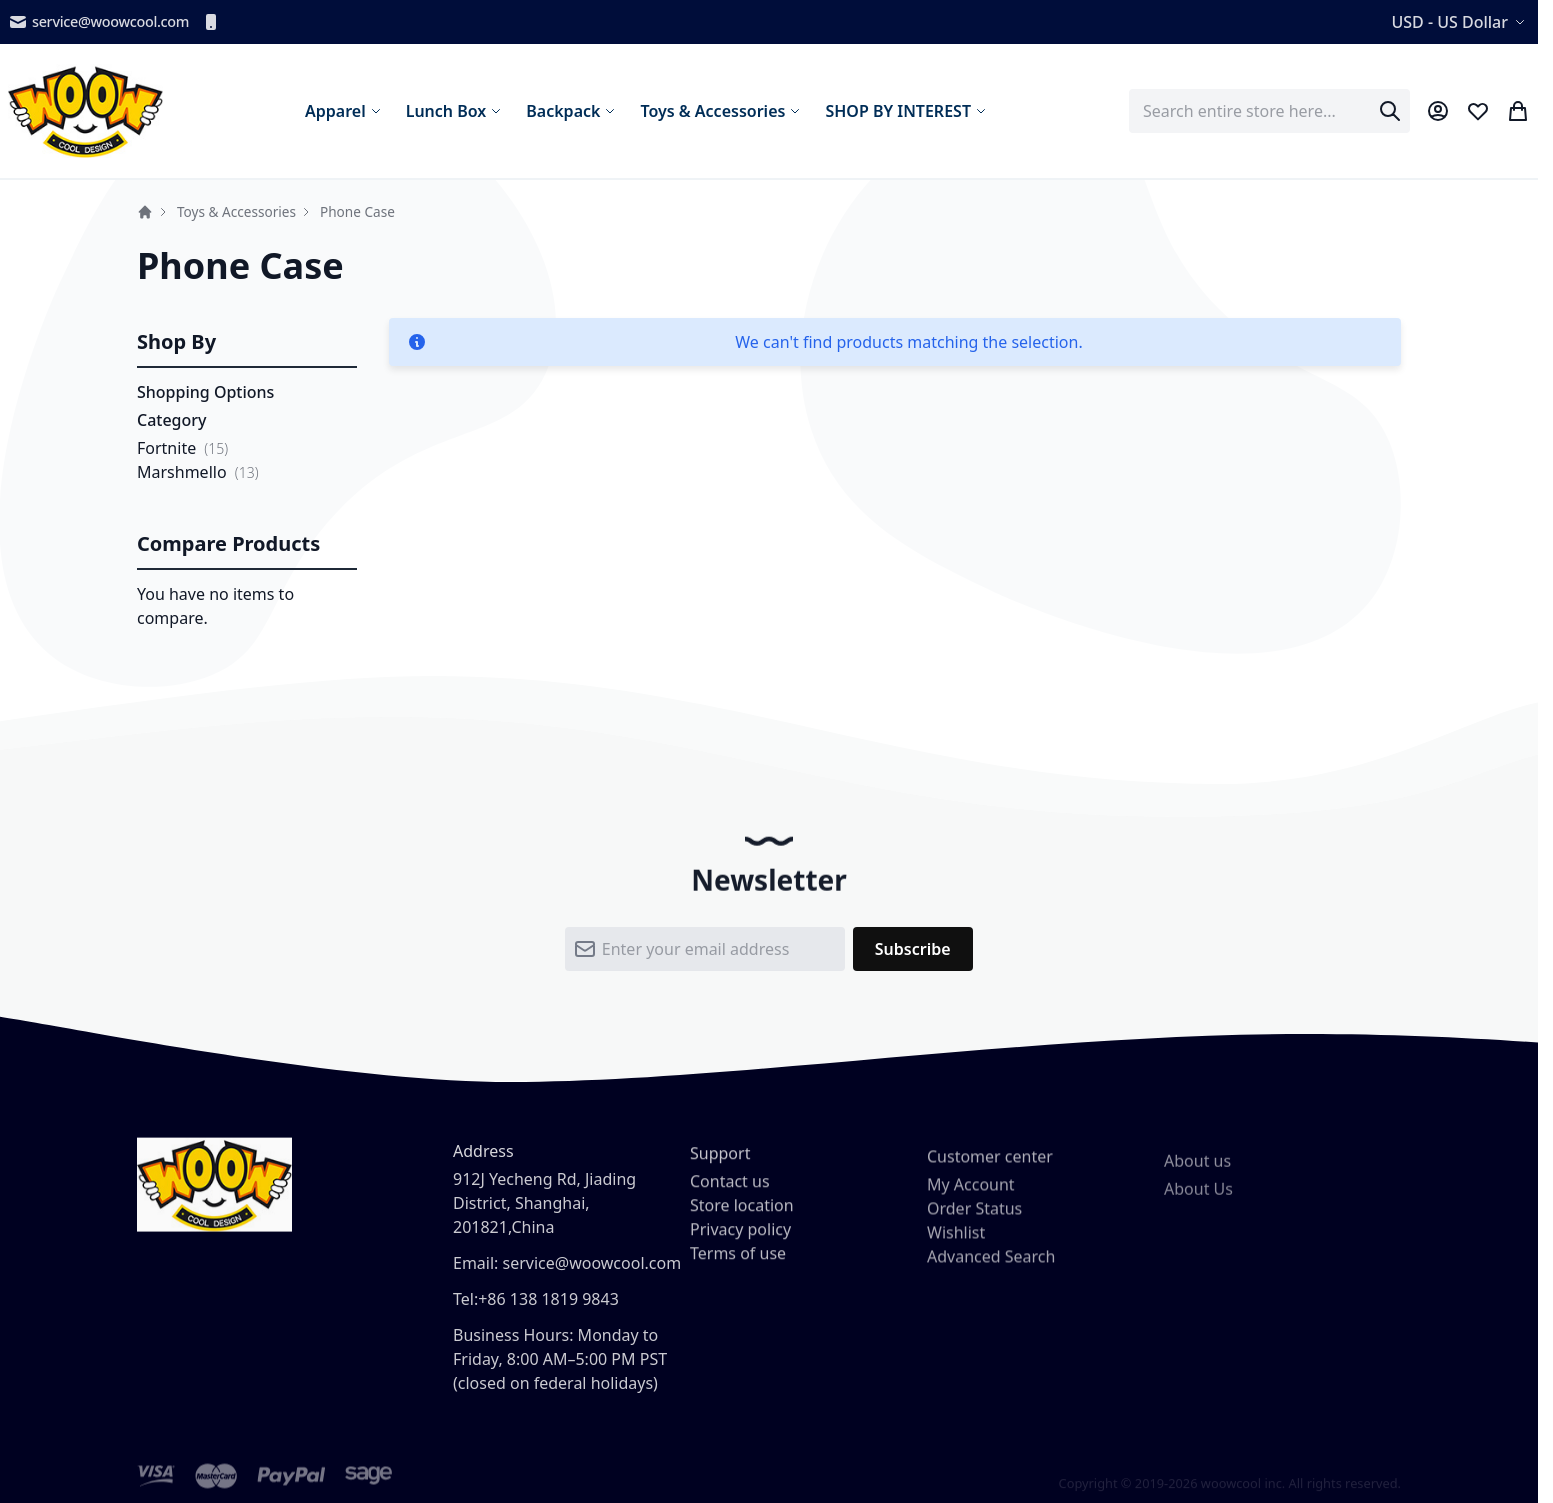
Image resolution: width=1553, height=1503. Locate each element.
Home (145, 212)
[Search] (1390, 111)
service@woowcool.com (98, 22)
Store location (742, 1219)
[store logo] (85, 111)
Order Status (974, 1227)
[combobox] (1269, 111)
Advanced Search (991, 1275)
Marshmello (182, 472)
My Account (971, 1203)
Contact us (730, 1195)
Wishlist (956, 1251)
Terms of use (738, 1267)
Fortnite (166, 448)
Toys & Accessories (236, 211)
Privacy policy (740, 1243)
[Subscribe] (913, 959)
